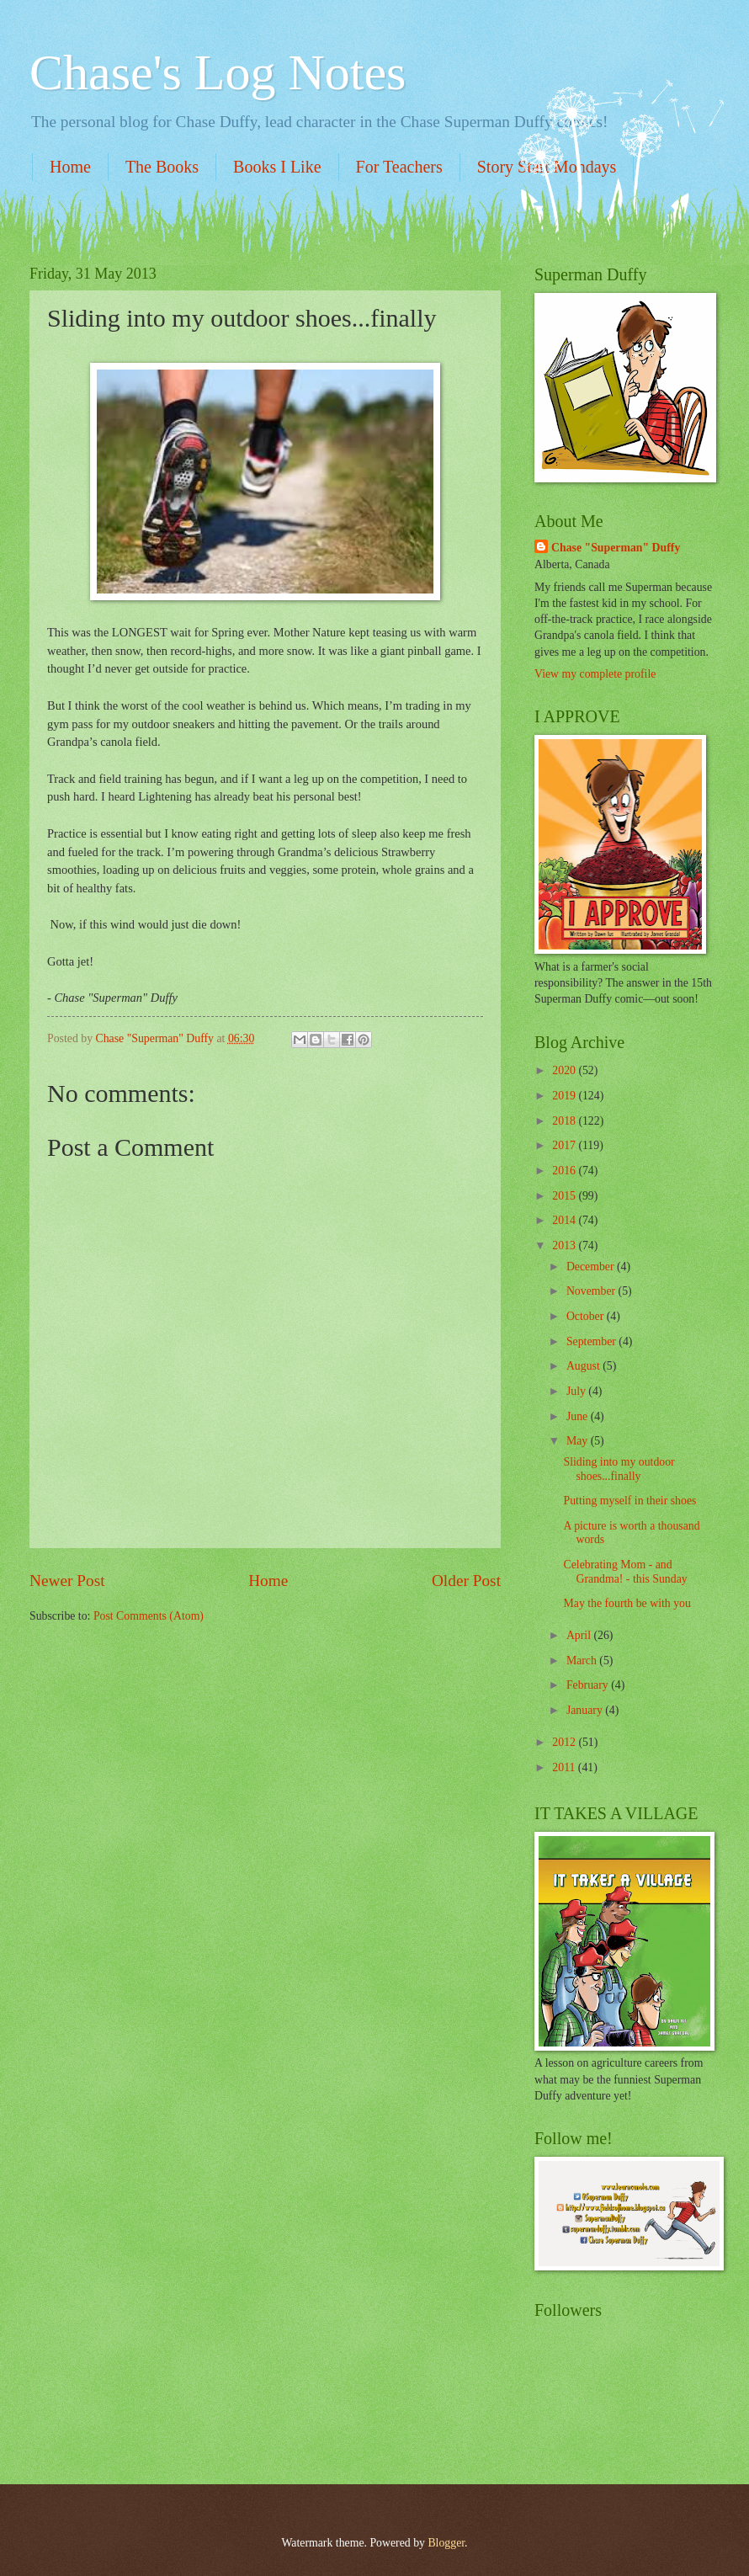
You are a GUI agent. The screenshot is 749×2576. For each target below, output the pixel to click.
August (584, 1366)
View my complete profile (595, 674)
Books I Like (277, 166)
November (592, 1291)
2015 (565, 1196)
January (585, 1710)
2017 (565, 1145)
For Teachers (399, 166)
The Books (162, 166)
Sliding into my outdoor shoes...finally (618, 1469)
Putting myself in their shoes (629, 1500)
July (577, 1391)
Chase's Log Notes (217, 72)
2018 (565, 1121)
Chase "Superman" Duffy (615, 547)
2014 (565, 1220)
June (578, 1416)
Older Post (466, 1580)
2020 (565, 1070)
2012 (565, 1742)
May (578, 1440)
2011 (565, 1767)
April (580, 1635)
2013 (565, 1245)
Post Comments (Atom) (148, 1616)
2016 (565, 1170)
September (592, 1341)
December (591, 1266)
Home (70, 166)
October (586, 1316)
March (582, 1660)
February (588, 1685)
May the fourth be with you (626, 1603)
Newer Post (67, 1580)
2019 (565, 1095)
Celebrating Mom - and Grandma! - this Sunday (625, 1571)
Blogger (446, 2542)
